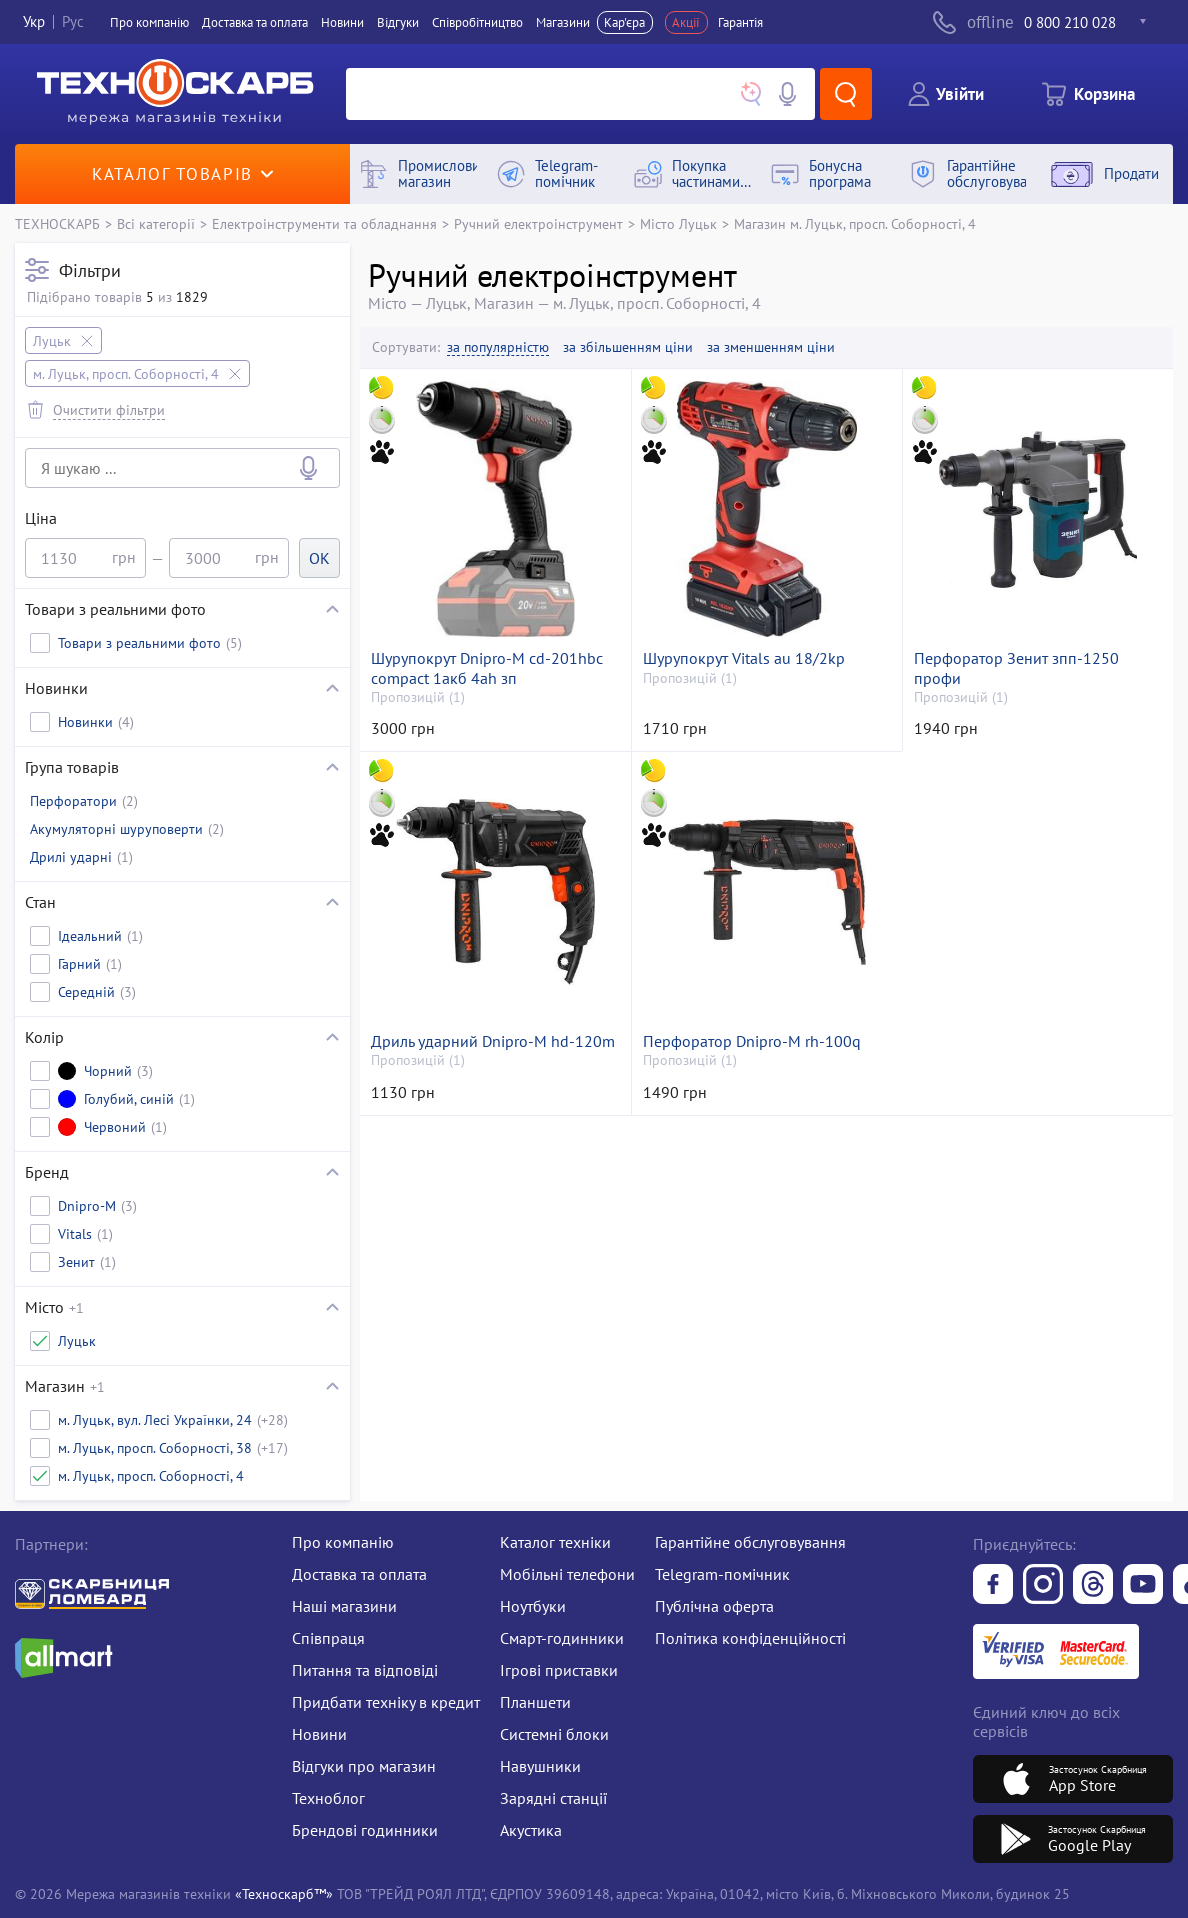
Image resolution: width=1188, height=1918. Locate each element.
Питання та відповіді (365, 1670)
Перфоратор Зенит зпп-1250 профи (1016, 668)
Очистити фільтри (109, 409)
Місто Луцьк (678, 223)
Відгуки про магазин (364, 1766)
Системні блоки (554, 1734)
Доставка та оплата (255, 22)
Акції (686, 22)
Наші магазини (344, 1606)
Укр (34, 22)
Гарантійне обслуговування (750, 1542)
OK (319, 558)
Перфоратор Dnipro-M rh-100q (752, 1041)
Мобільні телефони (567, 1574)
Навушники (540, 1766)
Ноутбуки (533, 1606)
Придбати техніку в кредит (386, 1702)
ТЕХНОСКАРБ (57, 223)
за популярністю (498, 347)
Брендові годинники (365, 1830)
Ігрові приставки (559, 1670)
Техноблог (328, 1798)
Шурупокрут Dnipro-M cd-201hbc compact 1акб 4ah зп (487, 668)
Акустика (531, 1830)
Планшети (535, 1702)
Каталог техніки (555, 1542)
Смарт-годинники (562, 1638)
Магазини (563, 22)
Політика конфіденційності (750, 1638)
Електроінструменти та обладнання (324, 223)
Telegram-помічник (722, 1574)
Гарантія (740, 22)
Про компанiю (149, 22)
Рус (73, 22)
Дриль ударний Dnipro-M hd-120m (493, 1041)
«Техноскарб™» (284, 1893)
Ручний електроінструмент (538, 223)
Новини (342, 22)
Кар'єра (624, 22)
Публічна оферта (714, 1606)
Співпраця (328, 1638)
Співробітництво (477, 22)
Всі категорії (156, 223)
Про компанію (343, 1542)
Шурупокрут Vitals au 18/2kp (744, 658)
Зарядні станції (553, 1798)
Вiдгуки (398, 22)
